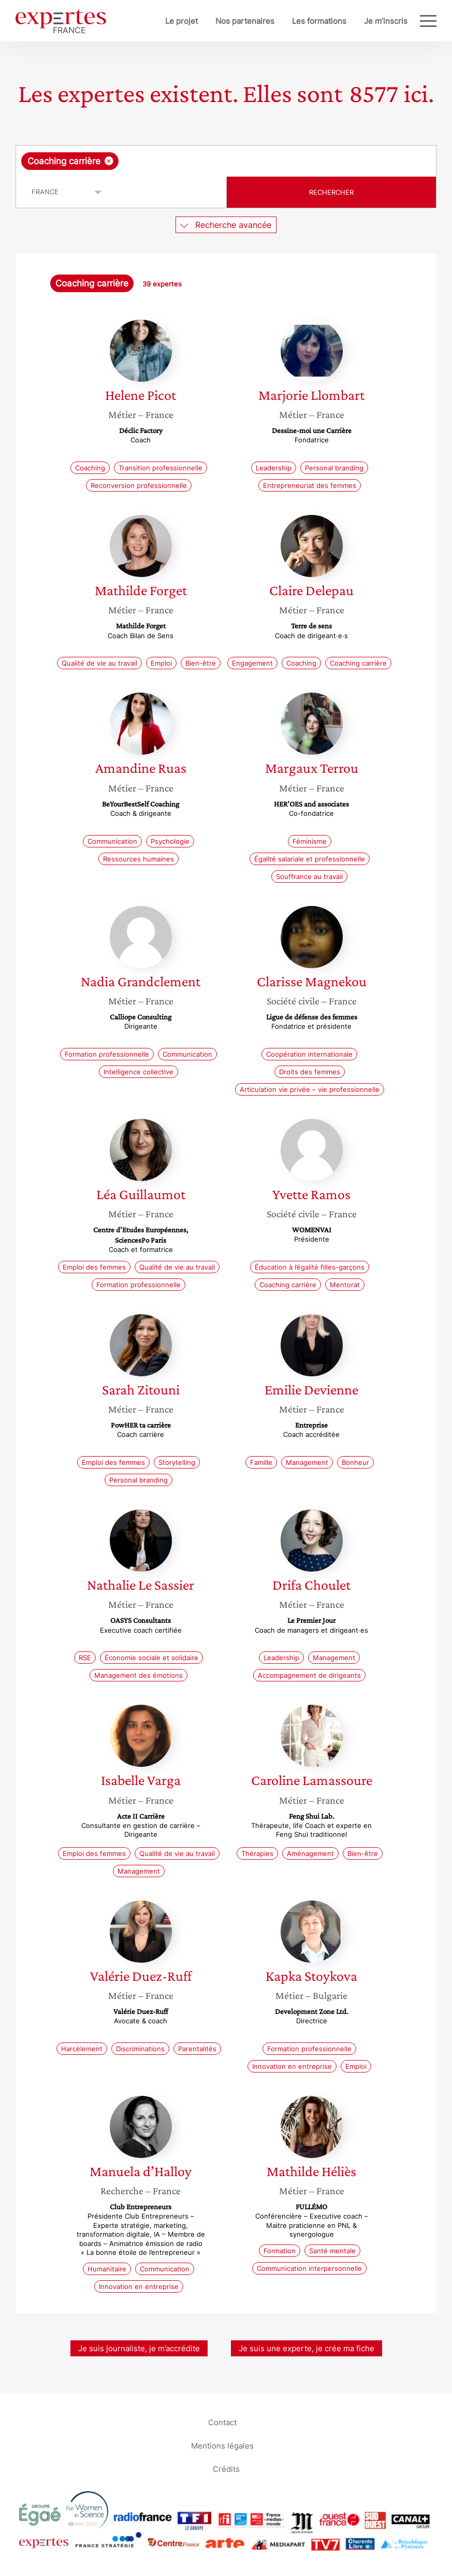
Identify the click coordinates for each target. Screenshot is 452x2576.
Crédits (226, 2469)
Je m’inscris (385, 21)
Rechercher (331, 192)
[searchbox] (203, 161)
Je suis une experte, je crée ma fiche (306, 2348)
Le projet (181, 21)
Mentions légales (222, 2446)
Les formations (319, 21)
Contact (222, 2422)
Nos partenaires (244, 21)
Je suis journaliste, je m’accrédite (139, 2348)
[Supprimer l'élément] (109, 160)
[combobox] (226, 161)
